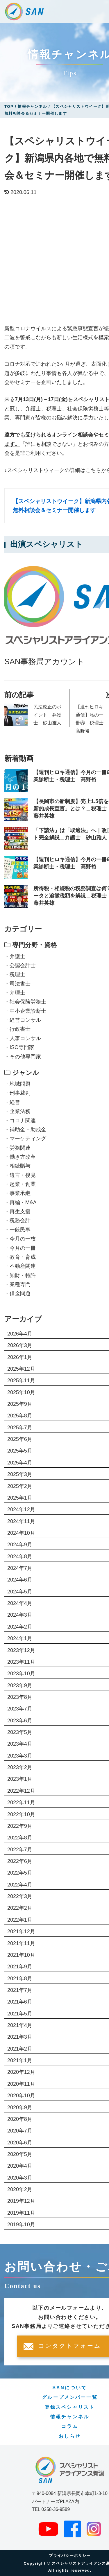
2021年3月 (19, 2037)
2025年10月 (21, 1392)
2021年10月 (21, 1955)
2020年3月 (19, 2178)
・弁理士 (14, 993)
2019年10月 (21, 2224)
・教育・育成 (20, 1257)
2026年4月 (19, 1334)
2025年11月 (21, 1380)
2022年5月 (19, 1873)
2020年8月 (19, 2119)
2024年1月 (19, 1638)
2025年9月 (19, 1404)
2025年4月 (19, 1463)
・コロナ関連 (20, 1120)
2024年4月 (19, 1603)
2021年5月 (19, 2014)
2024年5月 (19, 1592)
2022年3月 (19, 1896)
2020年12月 (21, 2072)
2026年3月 (19, 1345)
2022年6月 (19, 1861)
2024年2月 (19, 1627)
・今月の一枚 (20, 1239)
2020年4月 (19, 2166)
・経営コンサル (22, 1020)
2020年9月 (19, 2107)
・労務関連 (17, 1148)
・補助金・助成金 (25, 1129)
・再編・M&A (20, 1202)
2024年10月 (21, 1533)
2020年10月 (21, 2096)
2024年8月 (19, 1556)
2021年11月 (21, 1943)
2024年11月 (21, 1521)
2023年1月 (19, 1779)
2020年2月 (19, 2189)
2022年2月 (19, 1908)
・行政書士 (17, 1029)
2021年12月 (21, 1931)
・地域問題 (17, 1084)
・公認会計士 (20, 965)
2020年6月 (19, 2143)
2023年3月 (19, 1756)
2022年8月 (19, 1838)
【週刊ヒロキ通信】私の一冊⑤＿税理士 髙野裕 (91, 718)
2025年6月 (19, 1439)
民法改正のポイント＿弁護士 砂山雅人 (47, 714)
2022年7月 (19, 1849)
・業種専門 (17, 1284)
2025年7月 (19, 1427)
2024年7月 (19, 1568)
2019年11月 (21, 2213)
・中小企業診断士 (25, 1011)
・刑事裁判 (17, 1093)
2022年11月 (21, 1802)
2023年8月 (19, 1697)
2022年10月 (21, 1814)
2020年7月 (19, 2131)
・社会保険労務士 (25, 1002)
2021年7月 (19, 1990)
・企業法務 (17, 1111)
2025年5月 (19, 1451)
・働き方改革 (20, 1157)
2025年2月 (19, 1486)
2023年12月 (21, 1650)
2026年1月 (19, 1357)
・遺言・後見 (20, 1175)
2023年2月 (19, 1767)
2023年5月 (19, 1732)
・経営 (12, 1102)
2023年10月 (21, 1673)
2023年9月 (19, 1685)
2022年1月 (19, 1920)
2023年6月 (19, 1721)
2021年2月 (19, 2049)
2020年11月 (21, 2084)
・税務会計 (17, 1220)
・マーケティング (25, 1138)
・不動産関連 (20, 1266)
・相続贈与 (17, 1166)
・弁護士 (14, 956)
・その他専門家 (22, 1057)
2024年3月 (19, 1615)
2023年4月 (19, 1744)
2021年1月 (19, 2060)
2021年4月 (19, 2025)
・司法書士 (17, 984)
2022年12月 (21, 1791)
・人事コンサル (22, 1038)
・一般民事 (17, 1230)
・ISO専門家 (19, 1047)
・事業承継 (17, 1193)
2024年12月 (21, 1509)
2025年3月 (19, 1474)
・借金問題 (17, 1293)
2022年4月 (19, 1885)
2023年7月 (19, 1709)
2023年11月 (21, 1662)
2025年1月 (19, 1498)
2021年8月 (19, 1978)
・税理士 (14, 974)
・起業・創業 (20, 1184)
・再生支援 (17, 1211)
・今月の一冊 (20, 1248)
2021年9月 (19, 1967)
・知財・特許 (20, 1275)
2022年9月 (19, 1826)
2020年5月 (19, 2154)
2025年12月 (21, 1369)
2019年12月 (21, 2201)
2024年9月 (19, 1545)
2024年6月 (19, 1580)
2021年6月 (19, 2002)
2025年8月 (19, 1416)
